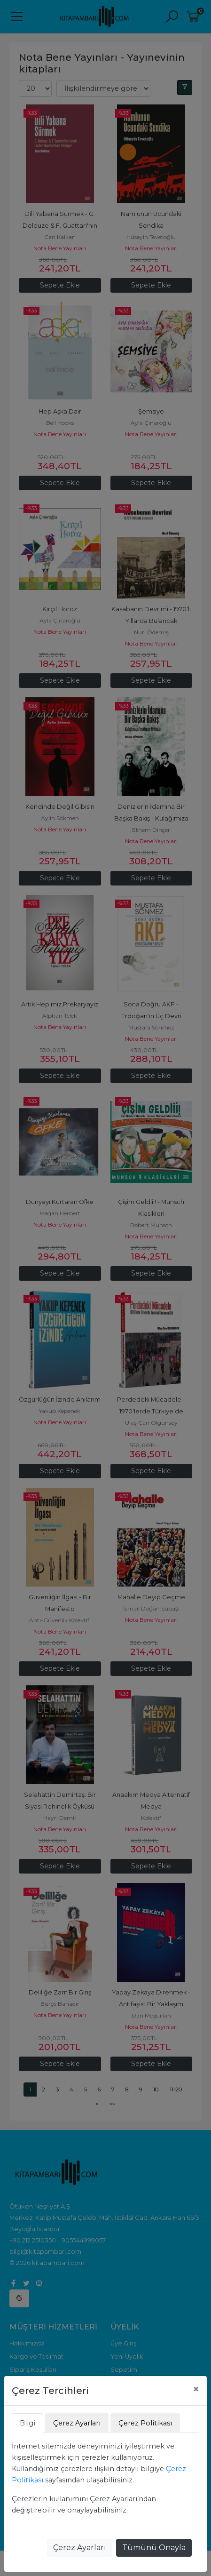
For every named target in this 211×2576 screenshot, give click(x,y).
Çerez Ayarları (79, 2547)
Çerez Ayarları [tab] (77, 2423)
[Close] (196, 2389)
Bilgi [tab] (27, 2423)
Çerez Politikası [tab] (145, 2423)
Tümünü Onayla (154, 2547)
